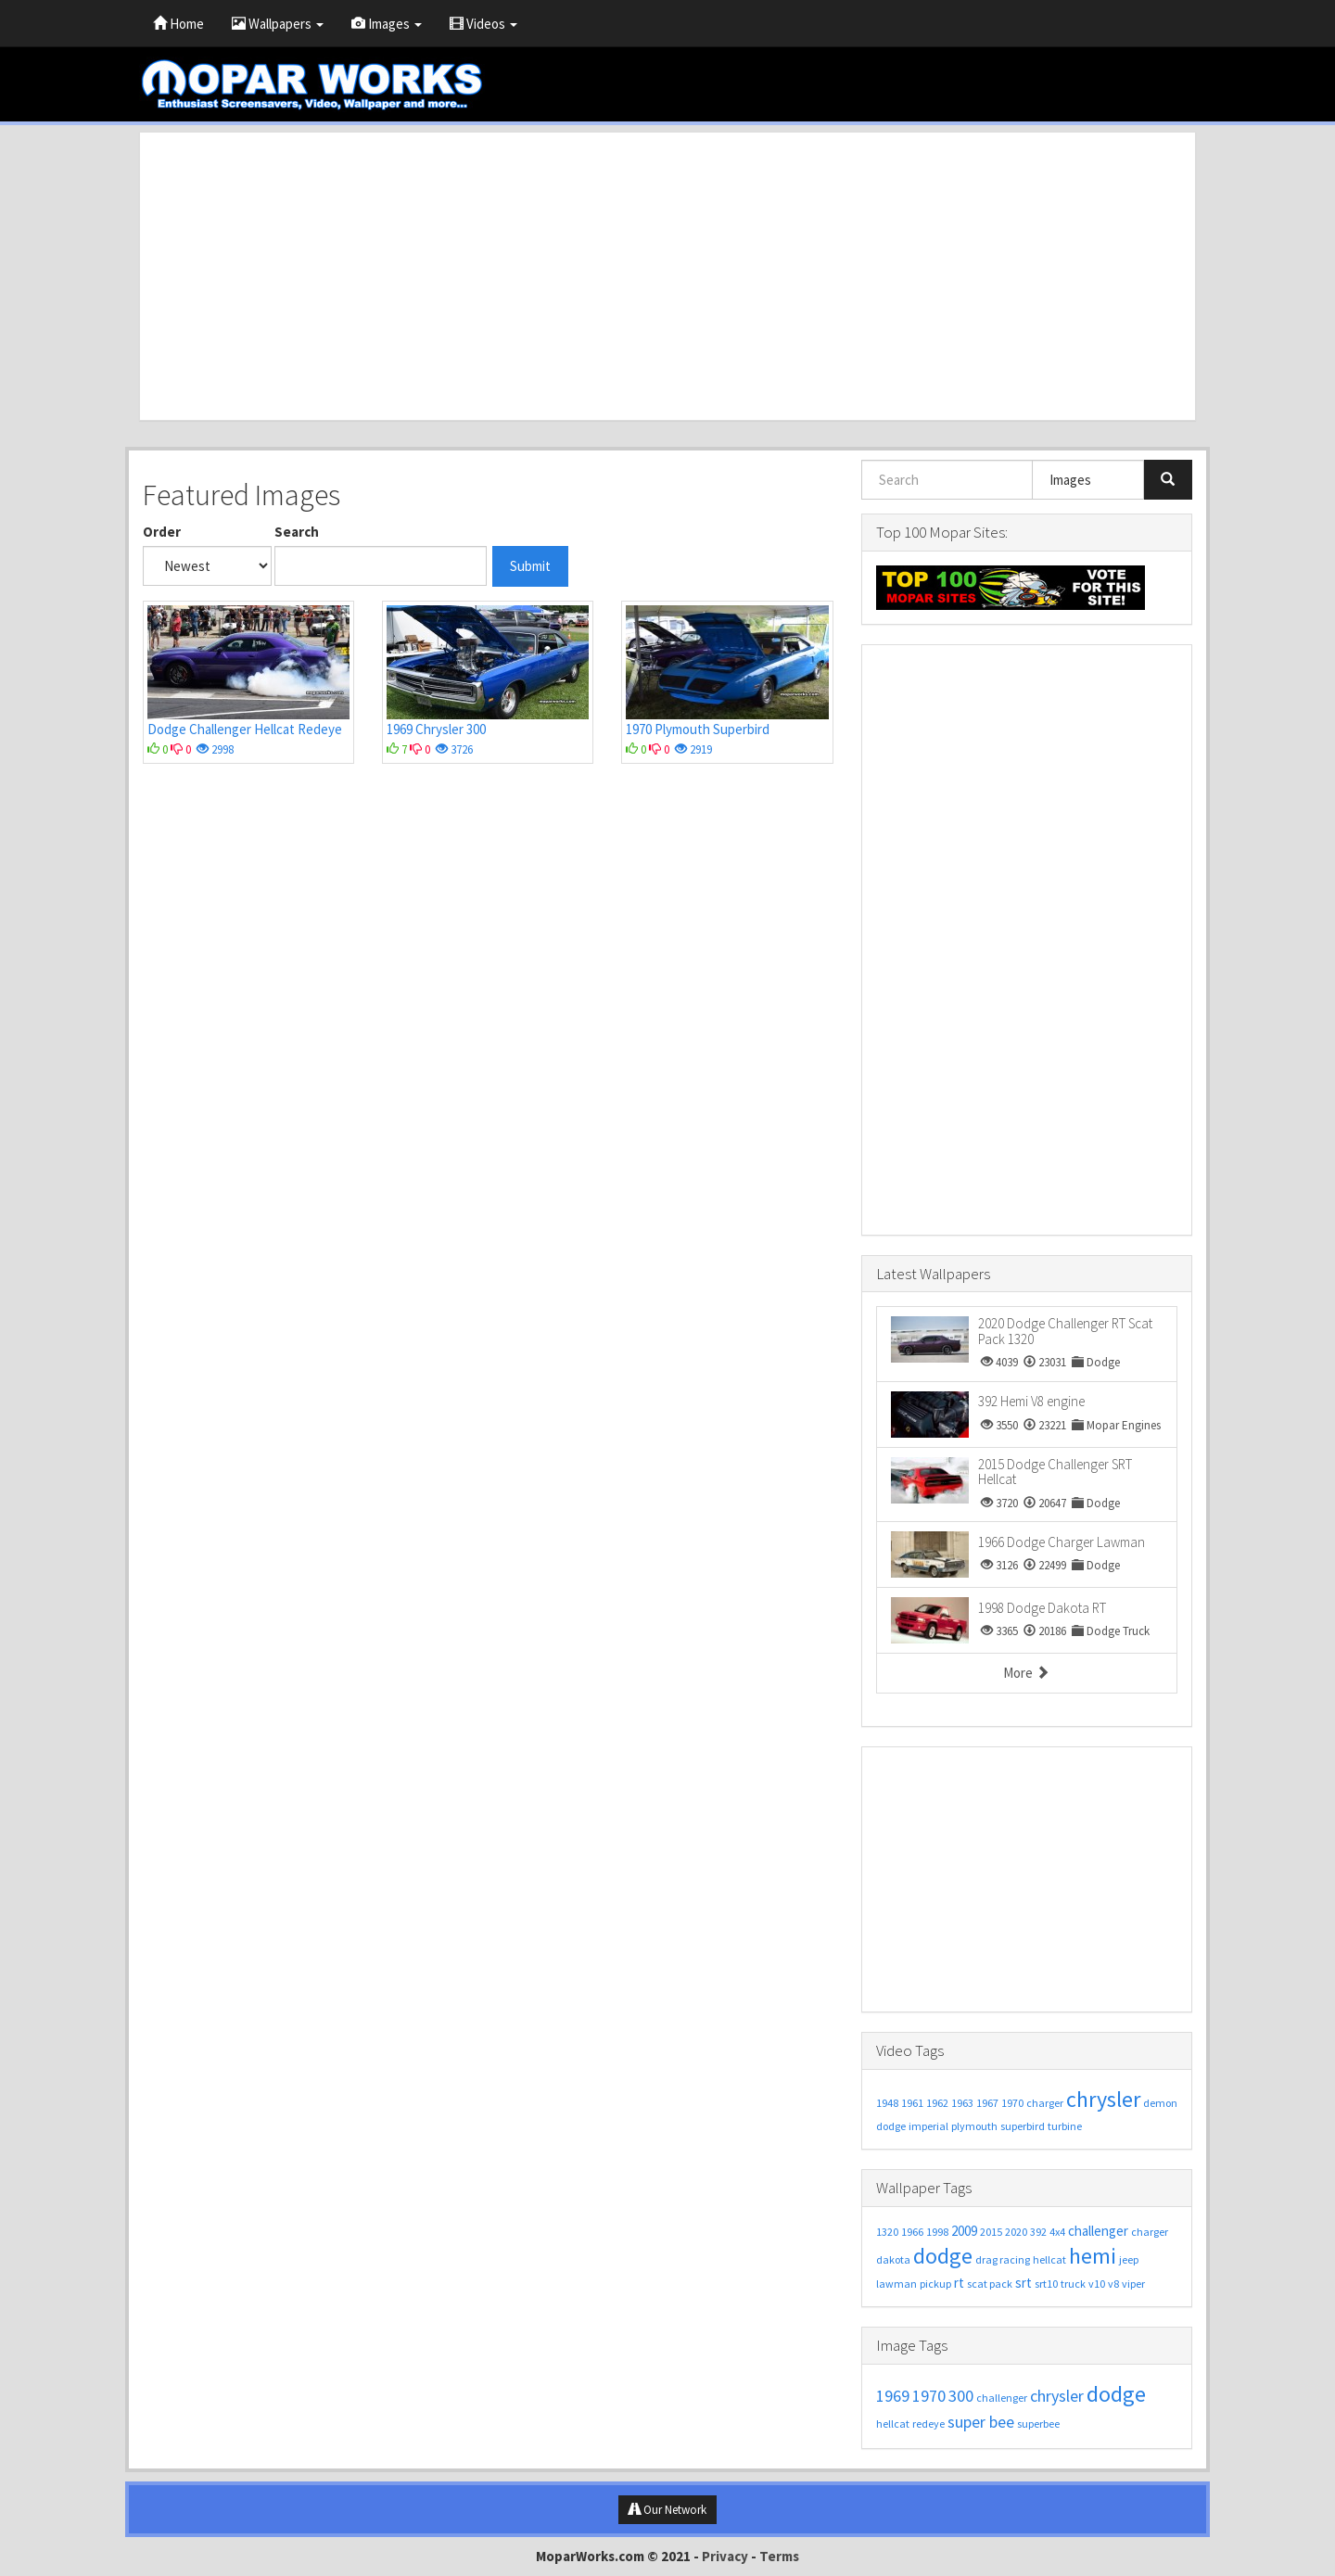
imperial (928, 2126)
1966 (912, 2232)
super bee (980, 2421)
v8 (1113, 2283)
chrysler (1103, 2099)
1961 (912, 2103)
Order (162, 531)
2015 (991, 2232)
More (1026, 1672)
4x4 (1057, 2232)
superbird (1022, 2126)
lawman (896, 2283)
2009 (964, 2231)
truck (1073, 2283)
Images (386, 23)
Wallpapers (278, 23)
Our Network (667, 2510)
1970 (1012, 2103)
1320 (887, 2232)
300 (960, 2395)
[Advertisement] (667, 276)
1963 (962, 2103)
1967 (987, 2103)
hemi (1092, 2255)
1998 (937, 2232)
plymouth (974, 2126)
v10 (1096, 2283)
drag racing (1002, 2259)
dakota (893, 2259)
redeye (928, 2423)
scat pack (989, 2283)
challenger (1098, 2231)
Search (296, 531)
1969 (892, 2395)
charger (1044, 2103)
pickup (935, 2283)
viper (1133, 2283)
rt (959, 2282)
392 (1038, 2232)
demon (1160, 2103)
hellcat (1049, 2259)
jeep (1128, 2259)
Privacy (725, 2556)
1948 (887, 2103)
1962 (937, 2103)
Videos (483, 23)
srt (1023, 2282)
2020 (1016, 2232)
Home (178, 23)
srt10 (1046, 2283)
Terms (779, 2556)
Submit (530, 566)
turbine (1065, 2126)
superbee (1038, 2423)
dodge (891, 2126)
